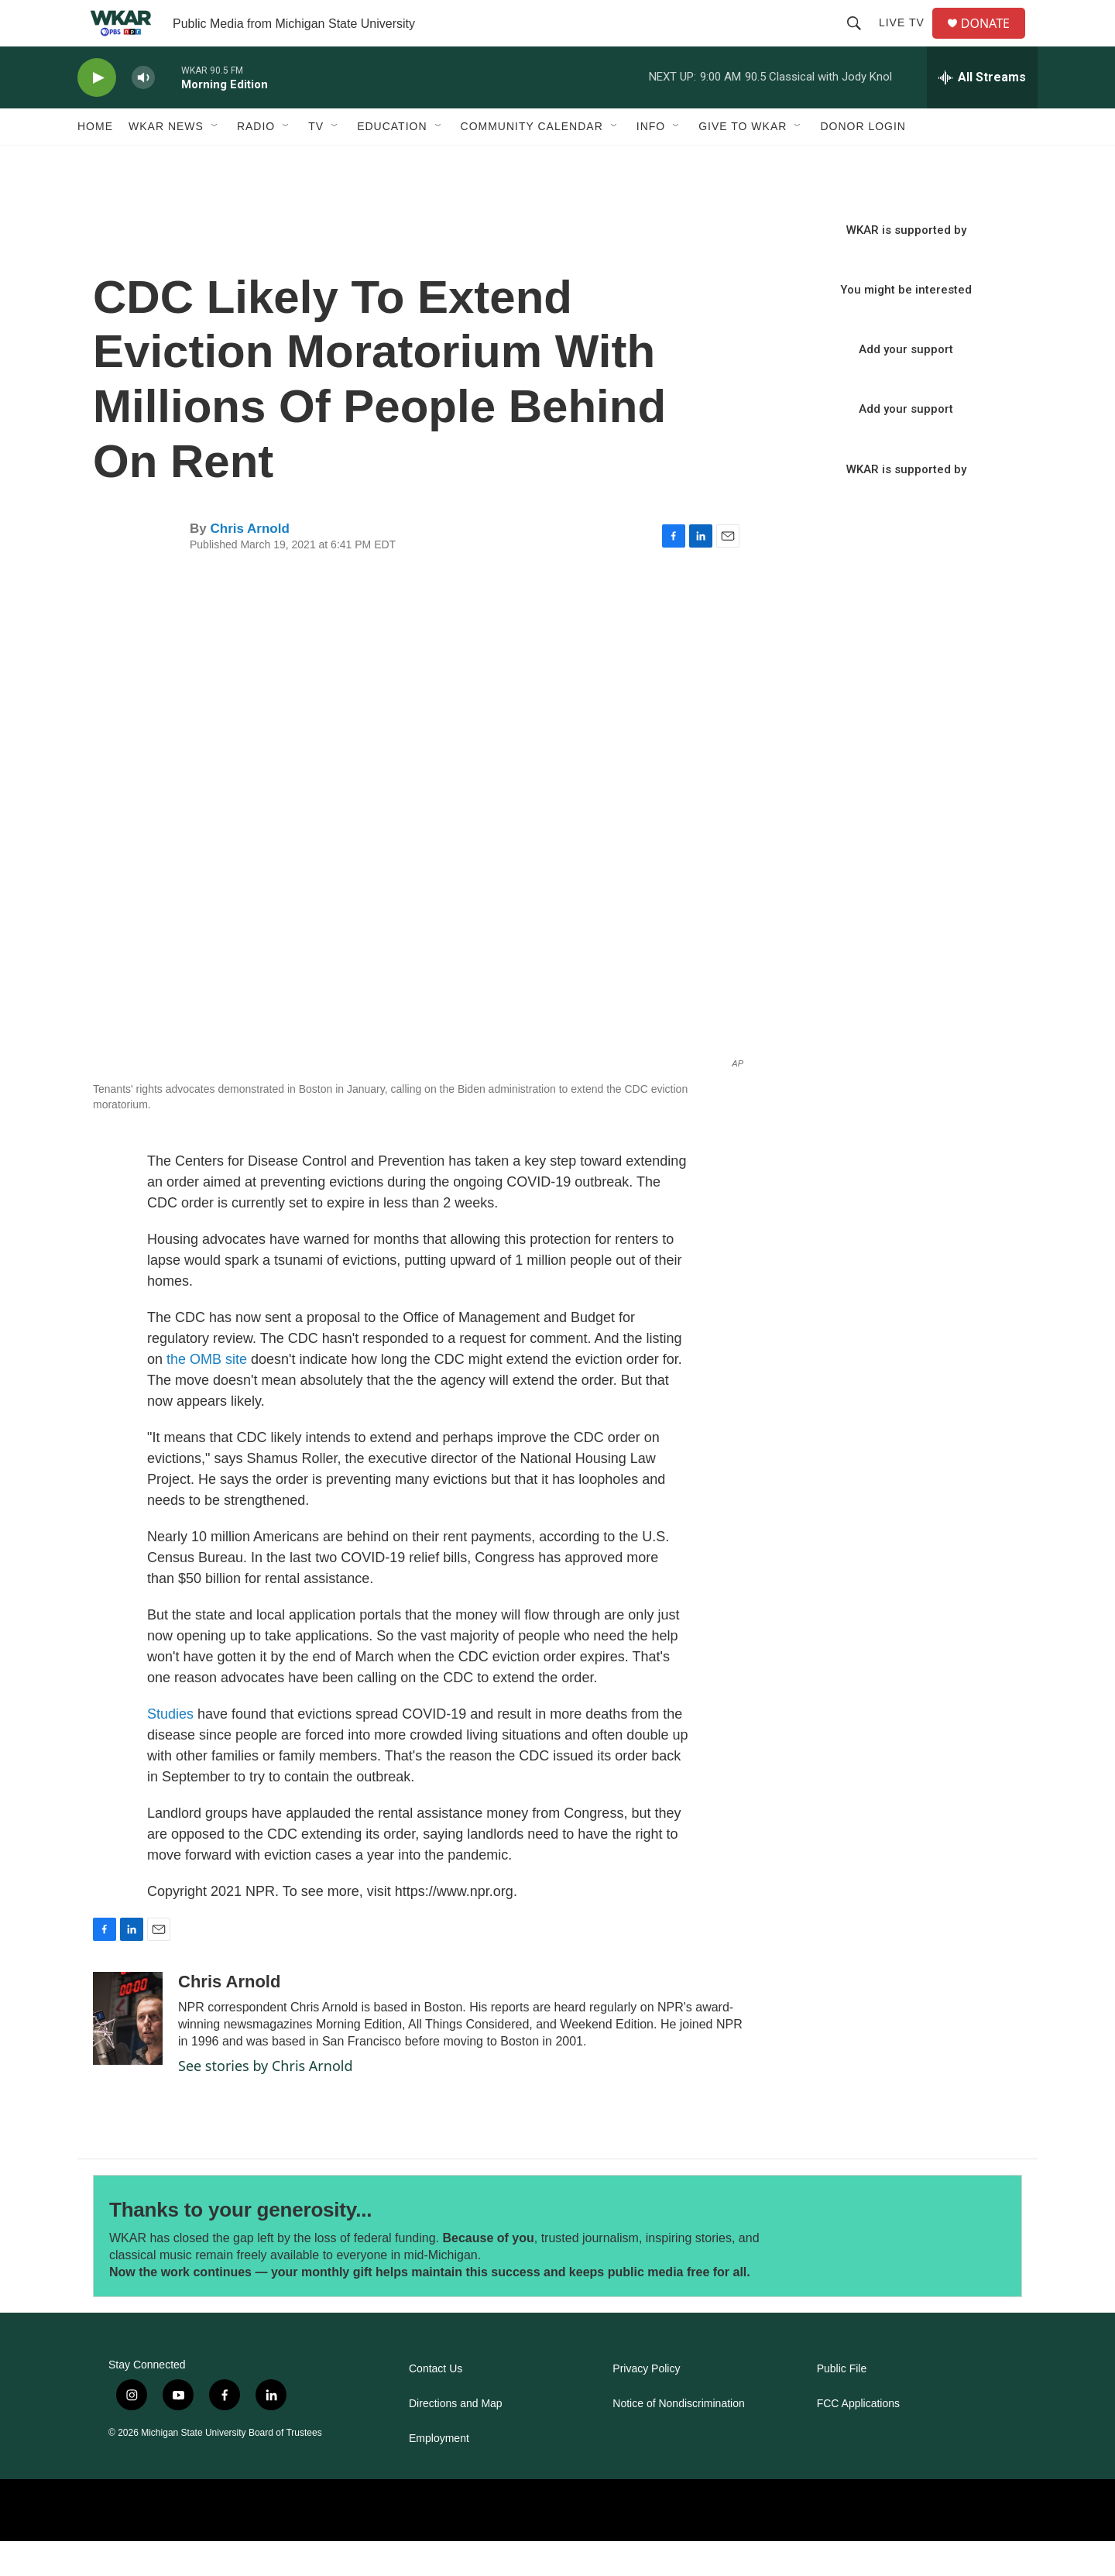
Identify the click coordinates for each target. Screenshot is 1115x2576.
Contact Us (435, 2403)
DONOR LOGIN (863, 161)
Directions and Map (456, 2438)
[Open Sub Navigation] (215, 161)
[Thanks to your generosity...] (911, 2271)
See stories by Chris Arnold (265, 2100)
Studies (172, 1749)
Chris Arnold (249, 563)
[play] (96, 113)
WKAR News (166, 161)
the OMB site (206, 1394)
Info (650, 161)
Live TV (908, 40)
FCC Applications (858, 2438)
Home (95, 161)
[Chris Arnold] (128, 2053)
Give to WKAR (742, 161)
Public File (842, 2403)
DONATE (994, 41)
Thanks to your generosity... (240, 2244)
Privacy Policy (646, 2403)
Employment (439, 2473)
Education (392, 161)
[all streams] (982, 112)
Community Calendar (532, 161)
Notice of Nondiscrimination (678, 2438)
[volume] (143, 112)
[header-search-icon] (860, 40)
